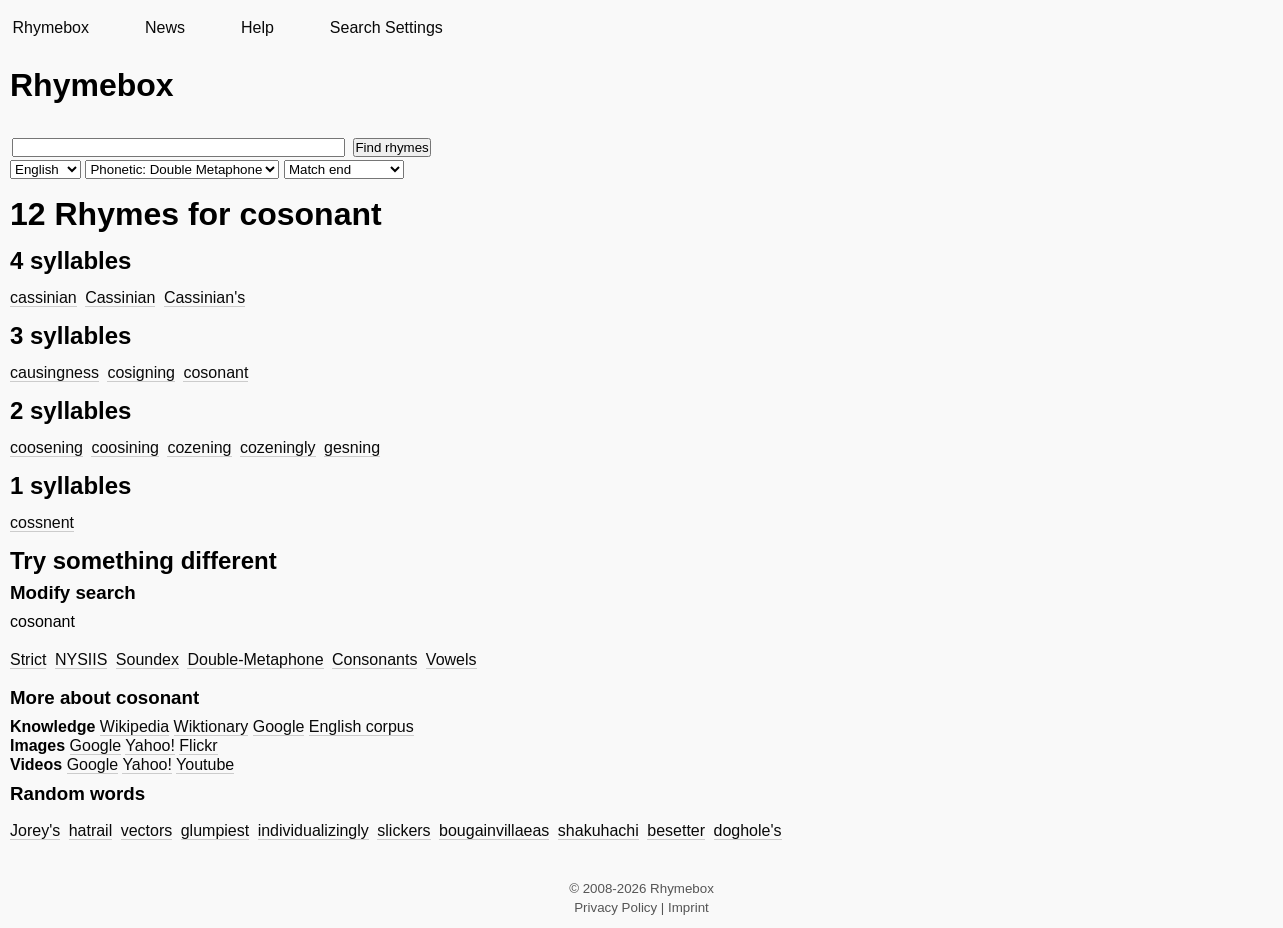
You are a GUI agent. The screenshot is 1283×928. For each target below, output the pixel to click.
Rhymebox (50, 27)
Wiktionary (211, 726)
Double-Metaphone (255, 659)
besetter (676, 830)
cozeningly (278, 447)
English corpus (361, 726)
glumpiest (215, 830)
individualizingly (313, 830)
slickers (403, 830)
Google (279, 726)
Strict (28, 659)
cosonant (215, 372)
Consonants (374, 659)
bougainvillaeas (494, 830)
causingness (54, 372)
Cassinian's (204, 297)
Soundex (147, 659)
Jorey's (35, 830)
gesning (352, 447)
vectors (147, 830)
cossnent (42, 522)
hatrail (91, 830)
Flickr (198, 745)
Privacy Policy (615, 907)
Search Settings (386, 27)
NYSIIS (81, 659)
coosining (125, 447)
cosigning (141, 372)
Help (257, 27)
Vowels (451, 659)
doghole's (748, 830)
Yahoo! (150, 745)
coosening (46, 447)
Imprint (688, 907)
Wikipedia (134, 726)
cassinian (43, 297)
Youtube (205, 764)
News (165, 27)
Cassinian (120, 297)
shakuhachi (598, 830)
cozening (199, 447)
